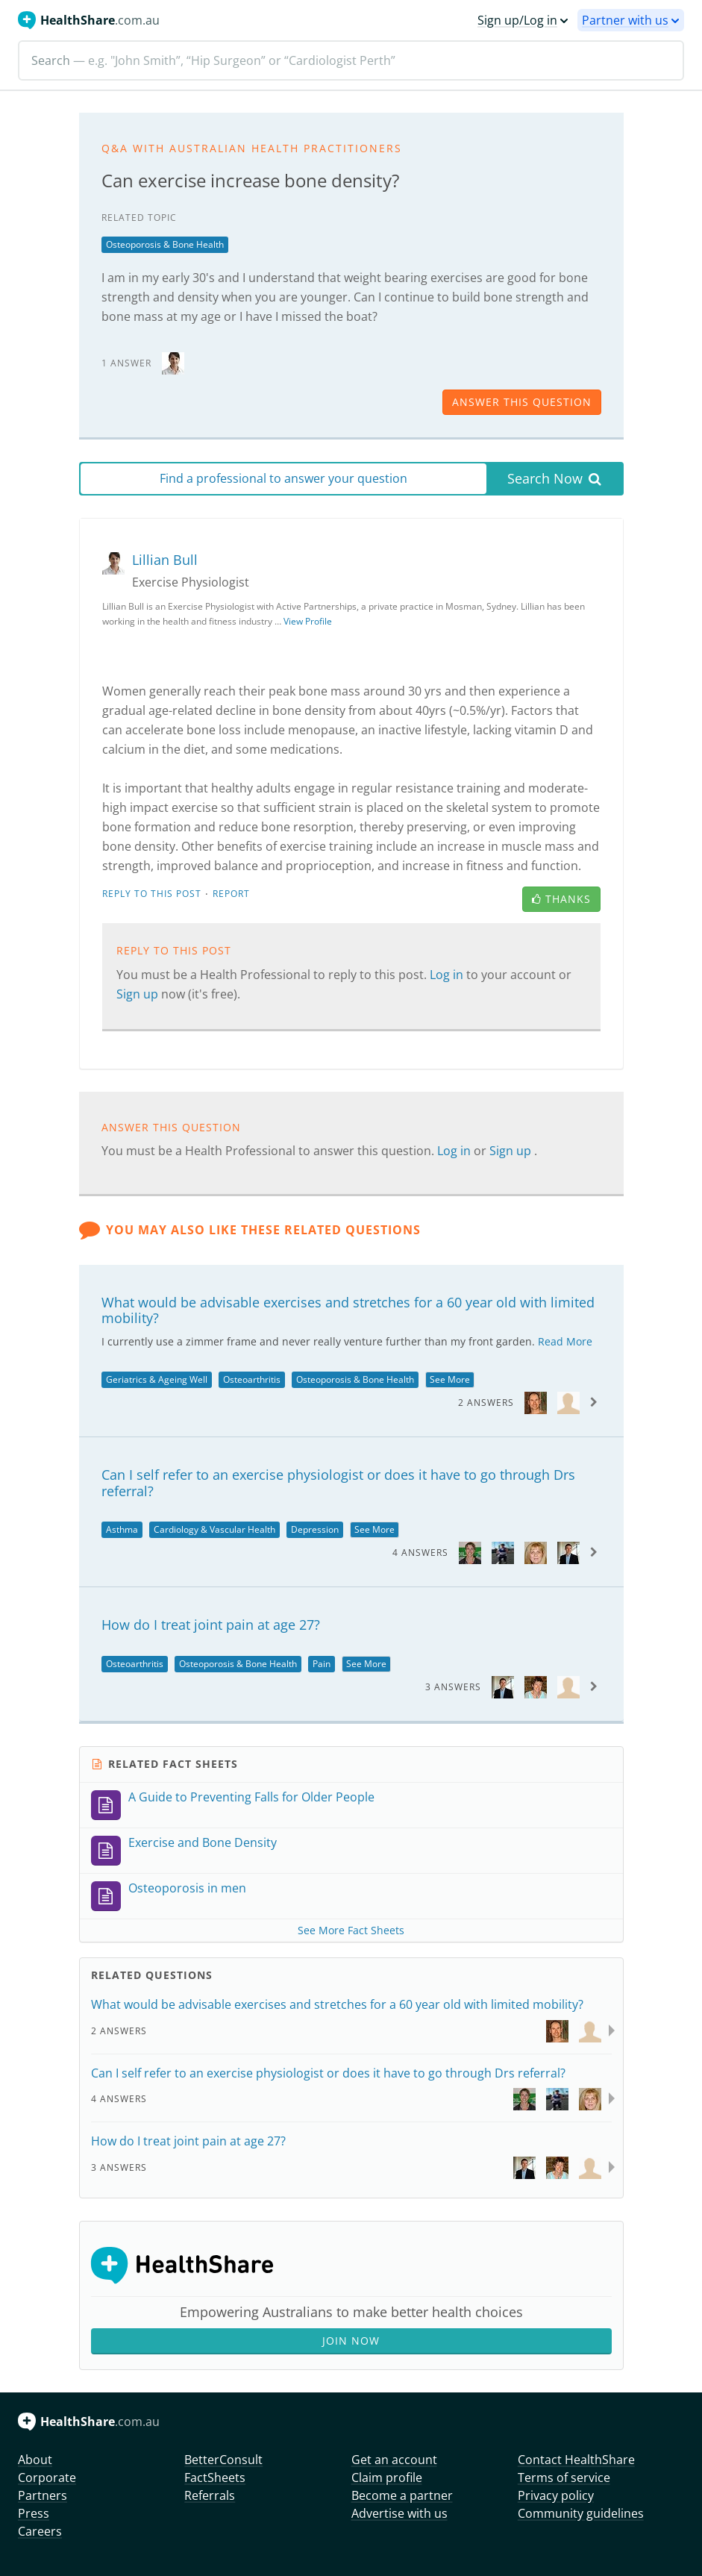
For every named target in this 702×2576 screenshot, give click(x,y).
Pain (321, 1663)
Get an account (394, 2459)
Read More (565, 1341)
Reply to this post (151, 893)
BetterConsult (223, 2459)
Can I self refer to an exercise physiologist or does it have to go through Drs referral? (338, 1483)
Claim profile (386, 2477)
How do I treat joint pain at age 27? (210, 1625)
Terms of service (564, 2477)
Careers (40, 2531)
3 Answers (453, 1687)
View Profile (307, 621)
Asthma (122, 1529)
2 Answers (486, 1402)
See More (450, 1379)
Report (231, 893)
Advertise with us (399, 2513)
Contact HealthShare (576, 2459)
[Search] (351, 60)
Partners (42, 2495)
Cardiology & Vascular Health (214, 1529)
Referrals (209, 2495)
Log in (448, 974)
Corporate (47, 2477)
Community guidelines (581, 2513)
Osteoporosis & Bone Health (165, 244)
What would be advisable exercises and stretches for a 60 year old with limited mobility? (348, 1310)
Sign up (138, 994)
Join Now (351, 2340)
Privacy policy (556, 2495)
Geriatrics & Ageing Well (156, 1379)
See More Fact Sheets (351, 1930)
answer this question (522, 402)
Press (33, 2513)
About (35, 2459)
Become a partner (402, 2495)
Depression (315, 1529)
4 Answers (420, 1552)
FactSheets (214, 2477)
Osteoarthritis (252, 1379)
